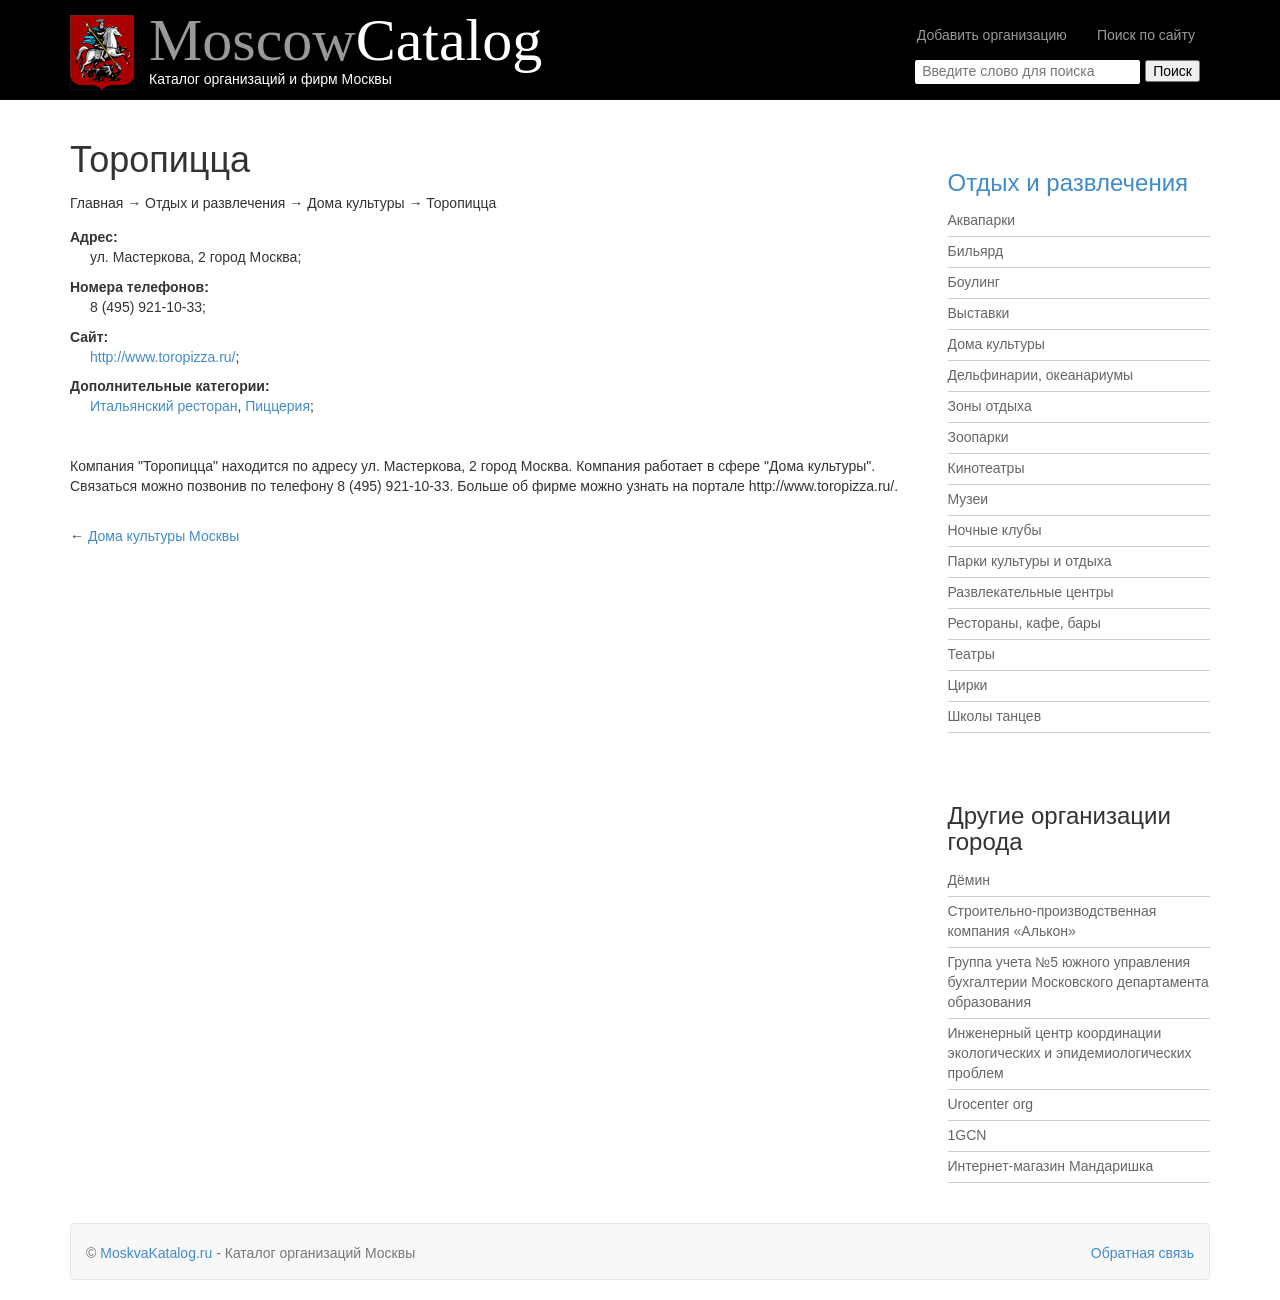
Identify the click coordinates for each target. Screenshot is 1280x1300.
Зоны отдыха (990, 406)
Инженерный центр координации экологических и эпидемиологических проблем (1070, 1053)
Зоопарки (978, 437)
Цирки (968, 685)
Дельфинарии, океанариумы (1041, 375)
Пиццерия (277, 406)
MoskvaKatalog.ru (156, 1253)
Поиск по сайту (1146, 35)
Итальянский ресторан (163, 406)
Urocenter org (991, 1104)
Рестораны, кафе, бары (1024, 623)
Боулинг (974, 282)
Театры (971, 654)
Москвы (163, 536)
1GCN (967, 1135)
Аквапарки (982, 220)
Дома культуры (996, 344)
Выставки (979, 313)
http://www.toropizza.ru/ (163, 357)
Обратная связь (1142, 1253)
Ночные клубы (995, 530)
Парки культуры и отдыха (1030, 561)
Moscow (345, 40)
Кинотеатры (986, 468)
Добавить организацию (992, 35)
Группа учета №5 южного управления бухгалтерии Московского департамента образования (1078, 982)
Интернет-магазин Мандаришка (1051, 1166)
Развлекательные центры (1031, 592)
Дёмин (969, 880)
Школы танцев (995, 716)
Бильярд (976, 251)
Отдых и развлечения (1068, 182)
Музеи (968, 499)
